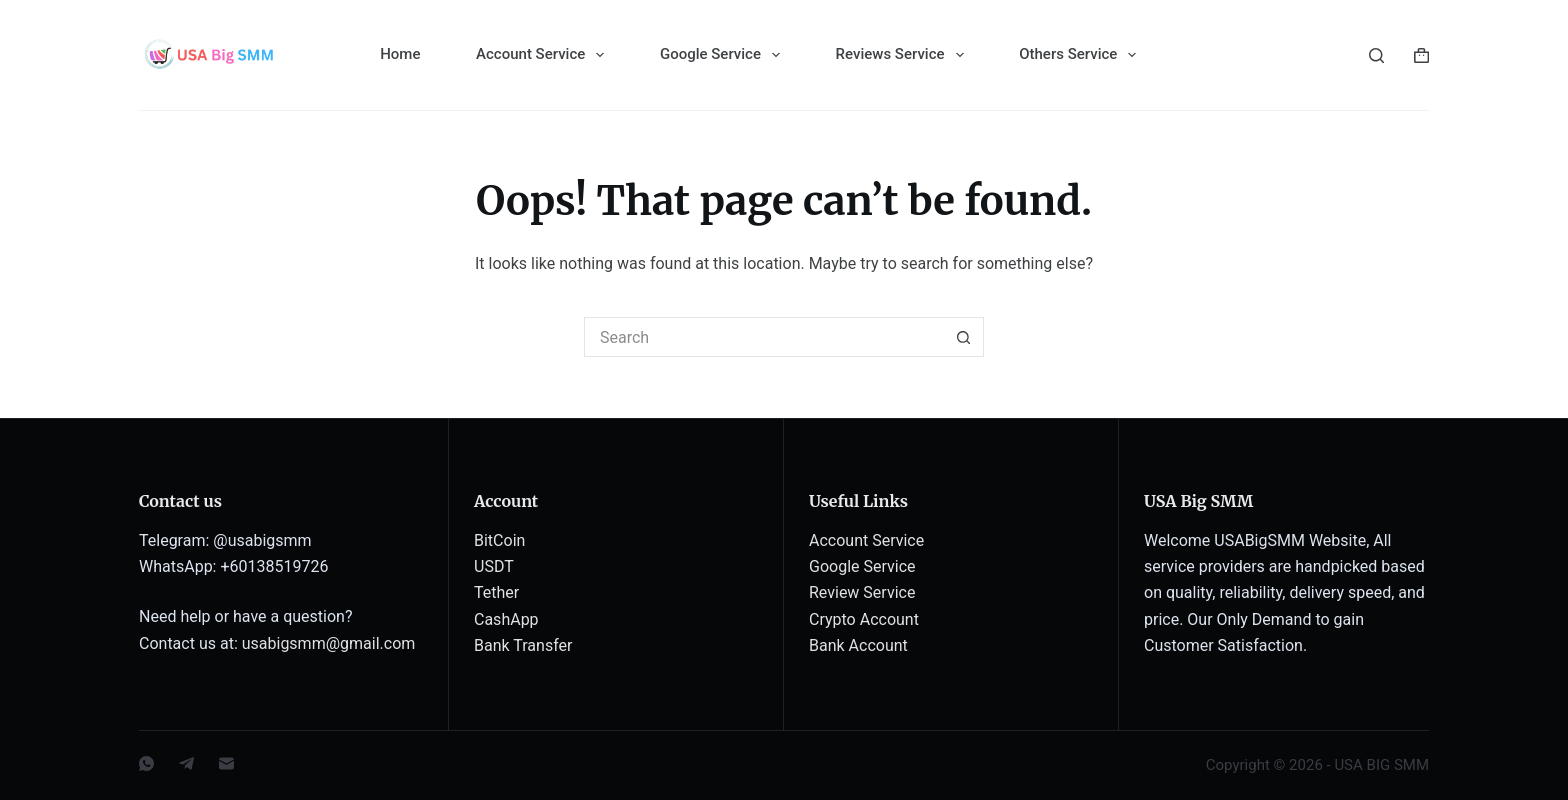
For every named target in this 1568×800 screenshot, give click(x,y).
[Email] (226, 763)
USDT (494, 566)
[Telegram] (186, 763)
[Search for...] (764, 337)
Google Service (724, 55)
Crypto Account (864, 619)
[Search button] (964, 337)
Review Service (862, 592)
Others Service (1081, 55)
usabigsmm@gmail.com (329, 643)
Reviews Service (904, 55)
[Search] (1376, 55)
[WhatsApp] (146, 763)
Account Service (544, 55)
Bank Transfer (523, 645)
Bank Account (858, 645)
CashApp (506, 619)
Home (400, 54)
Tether (496, 592)
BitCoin (499, 540)
